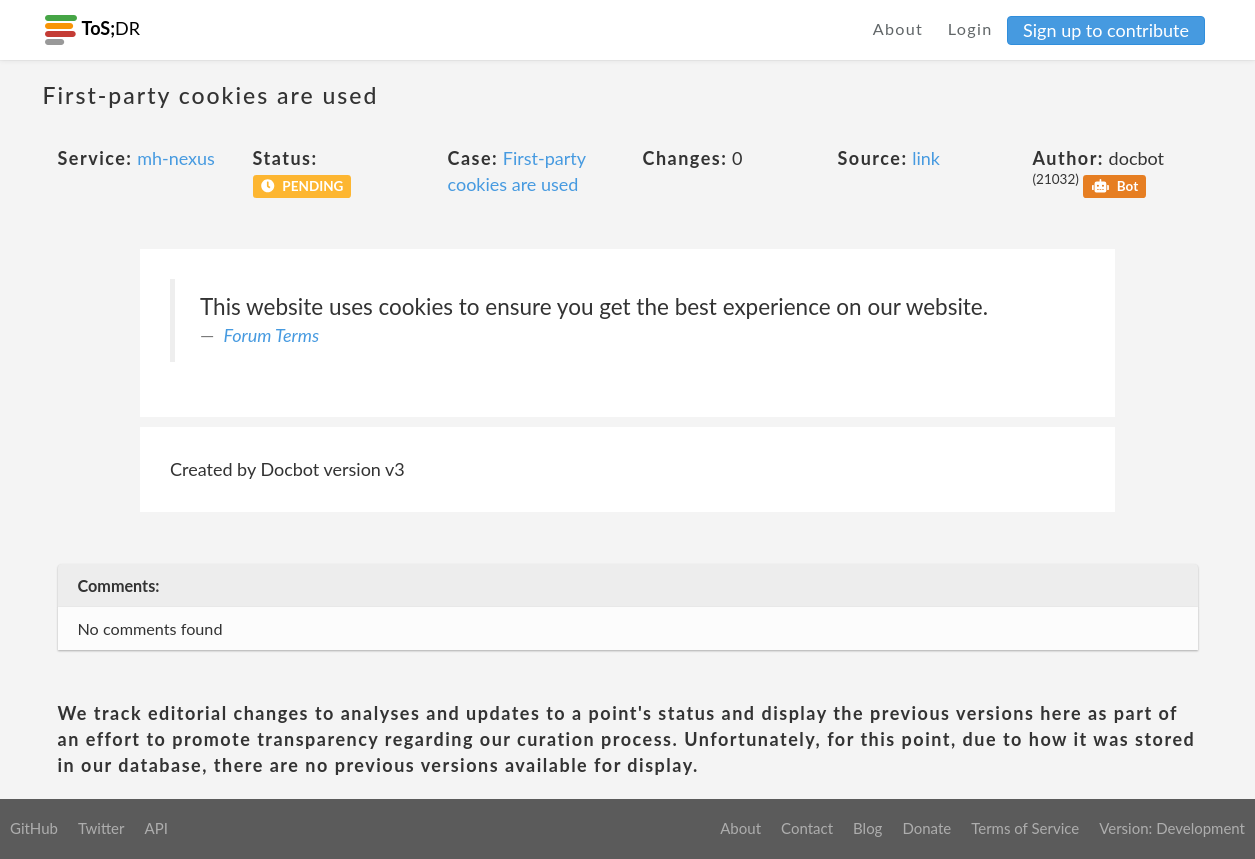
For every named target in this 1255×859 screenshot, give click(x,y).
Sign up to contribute (1106, 30)
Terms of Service (1025, 828)
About (898, 28)
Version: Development (1172, 828)
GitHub (34, 828)
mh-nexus (176, 158)
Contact (807, 828)
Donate (926, 828)
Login (970, 28)
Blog (867, 828)
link (926, 158)
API (155, 828)
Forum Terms (272, 335)
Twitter (101, 828)
